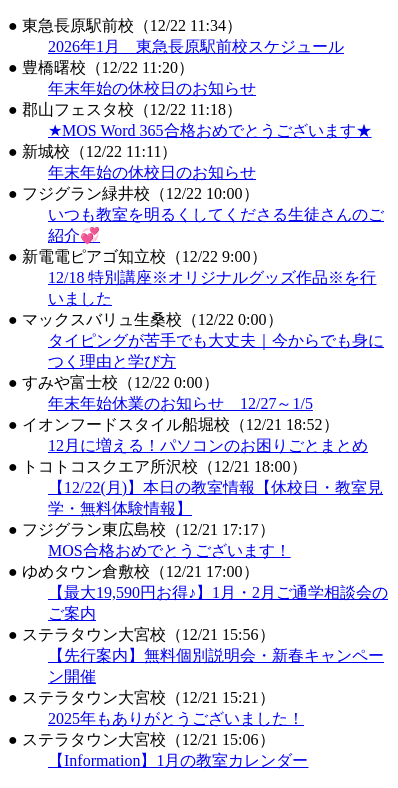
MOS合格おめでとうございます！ (169, 550)
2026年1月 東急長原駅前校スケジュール (196, 46)
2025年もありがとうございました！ (176, 718)
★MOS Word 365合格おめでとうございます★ (210, 130)
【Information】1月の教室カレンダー (178, 760)
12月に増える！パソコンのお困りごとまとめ (208, 445)
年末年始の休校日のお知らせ (152, 88)
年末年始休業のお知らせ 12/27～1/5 (180, 403)
